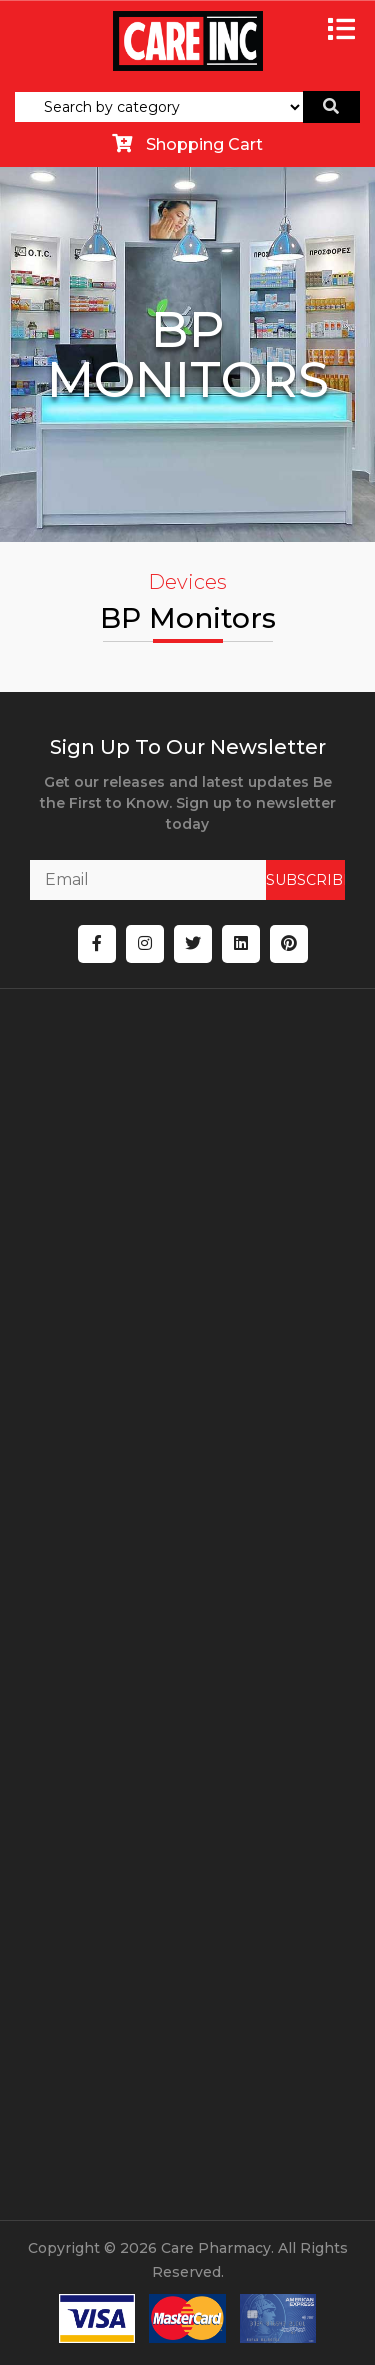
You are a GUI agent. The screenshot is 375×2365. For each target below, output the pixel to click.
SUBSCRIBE (305, 880)
